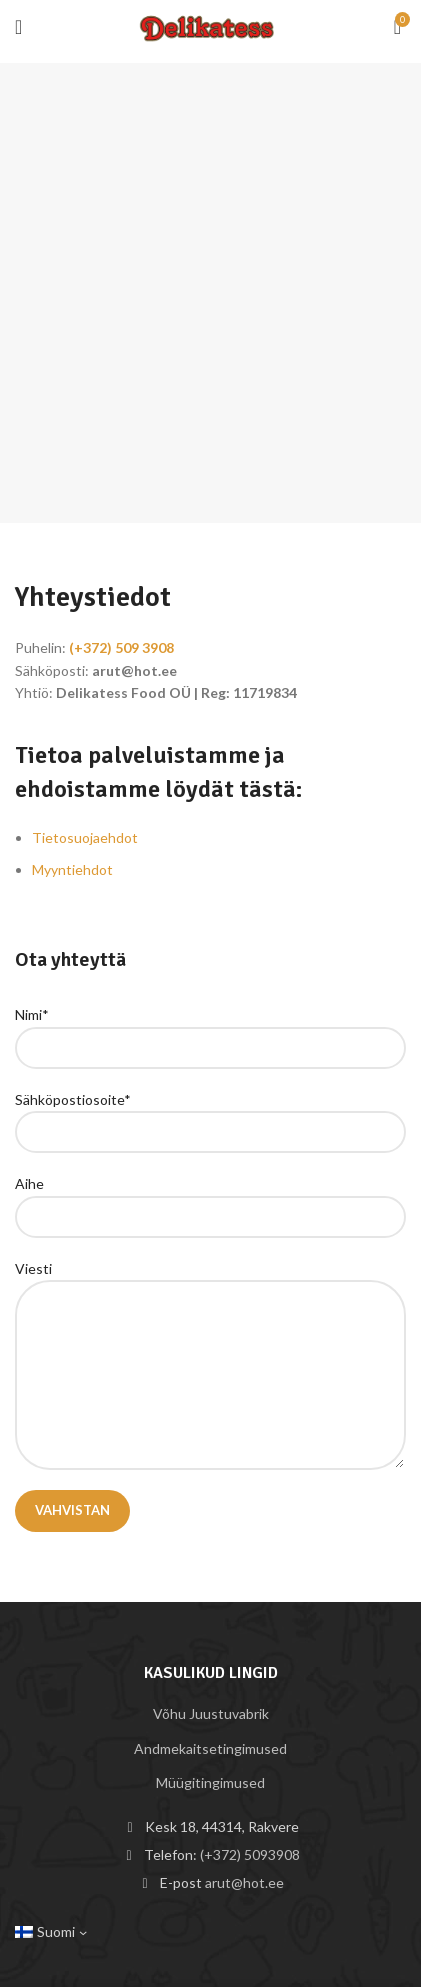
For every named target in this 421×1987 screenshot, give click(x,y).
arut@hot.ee (244, 1882)
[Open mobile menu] (18, 27)
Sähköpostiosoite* (210, 1115)
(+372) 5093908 (250, 1854)
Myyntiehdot (72, 869)
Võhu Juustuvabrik (211, 1713)
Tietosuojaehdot (85, 837)
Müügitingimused (210, 1782)
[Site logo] (210, 24)
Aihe (210, 1199)
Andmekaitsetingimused (210, 1748)
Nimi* (210, 1030)
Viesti (210, 1321)
